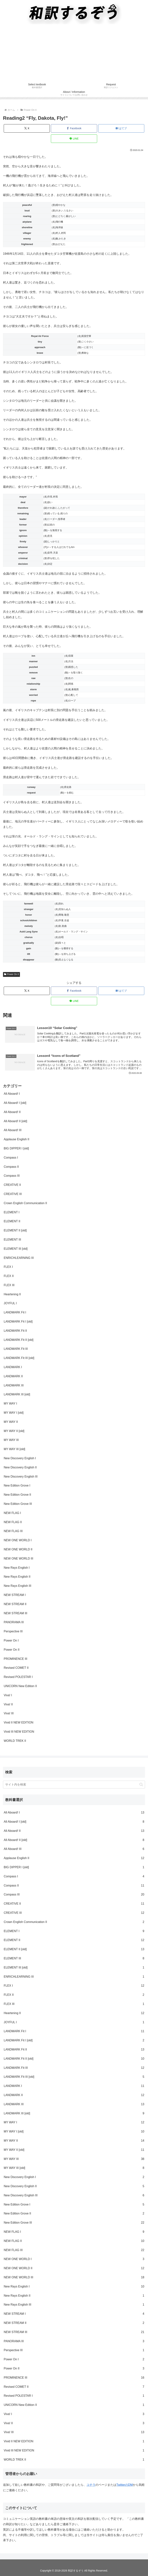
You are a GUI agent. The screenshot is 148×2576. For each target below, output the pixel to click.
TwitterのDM (124, 2484)
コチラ (90, 2484)
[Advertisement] (74, 54)
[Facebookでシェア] (74, 128)
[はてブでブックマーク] (121, 128)
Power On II (11, 974)
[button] (141, 1784)
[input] (74, 1784)
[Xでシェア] (27, 128)
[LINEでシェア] (74, 138)
